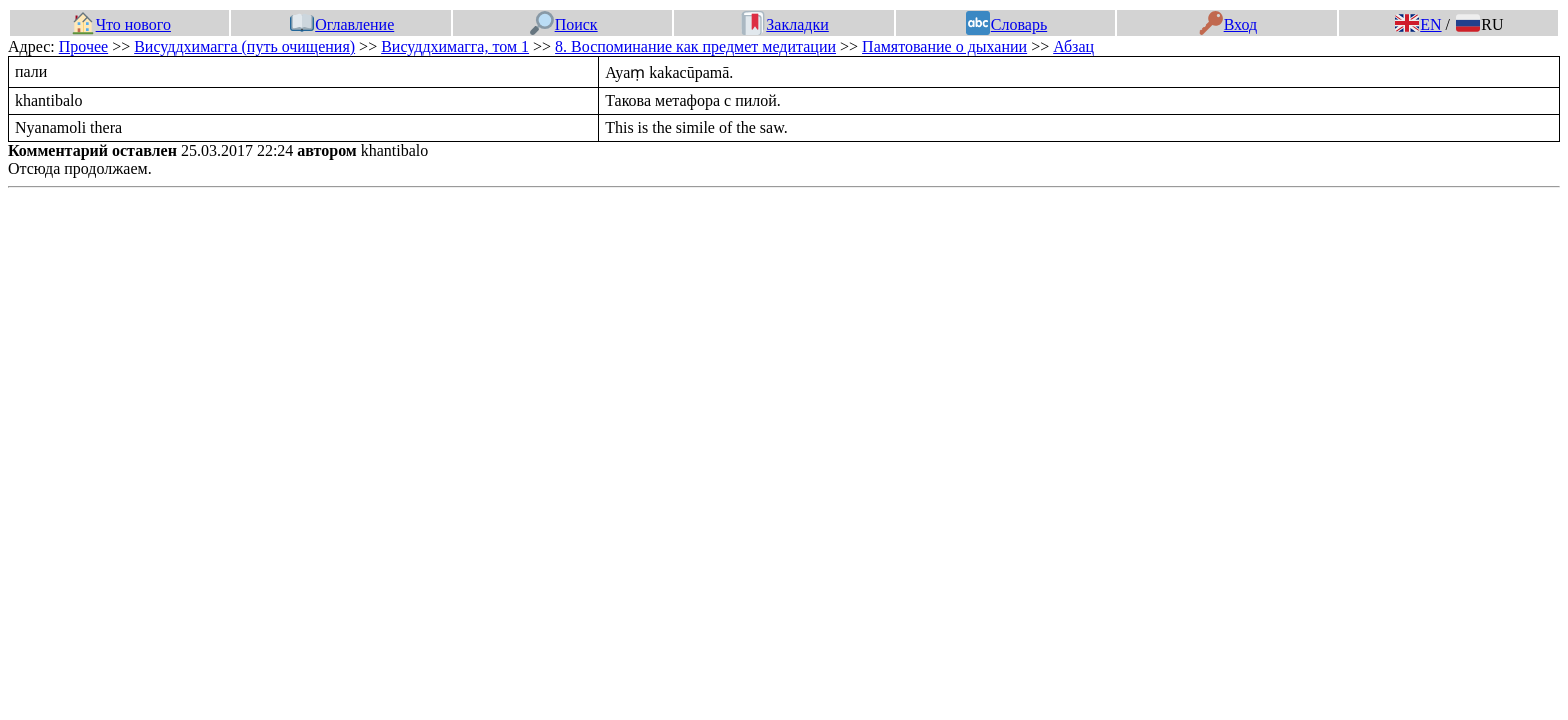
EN (1418, 24)
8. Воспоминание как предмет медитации (695, 46)
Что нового (121, 24)
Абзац (1073, 46)
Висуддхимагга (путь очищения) (244, 46)
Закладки (785, 24)
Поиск (564, 24)
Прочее (83, 46)
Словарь (1006, 24)
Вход (1228, 24)
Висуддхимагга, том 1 (455, 46)
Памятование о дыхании (944, 46)
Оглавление (342, 24)
